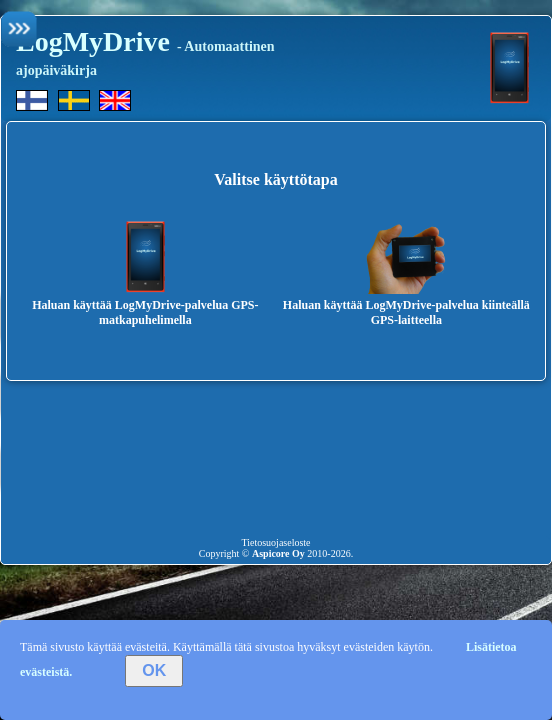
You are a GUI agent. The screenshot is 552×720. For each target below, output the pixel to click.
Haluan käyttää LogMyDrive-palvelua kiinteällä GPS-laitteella (406, 305)
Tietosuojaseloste (275, 542)
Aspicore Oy (278, 553)
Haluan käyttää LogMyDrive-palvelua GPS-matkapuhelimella (145, 305)
